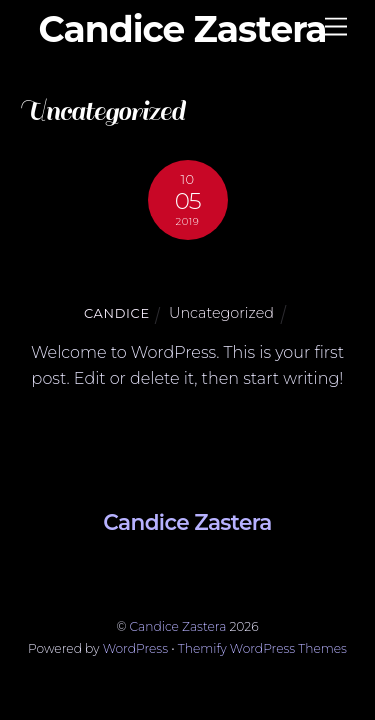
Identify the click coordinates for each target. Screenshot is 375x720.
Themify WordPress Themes (262, 648)
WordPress (135, 648)
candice (117, 313)
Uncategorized (221, 313)
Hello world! (187, 273)
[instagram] (229, 571)
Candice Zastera (178, 626)
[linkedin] (130, 571)
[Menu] (336, 27)
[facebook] (180, 571)
